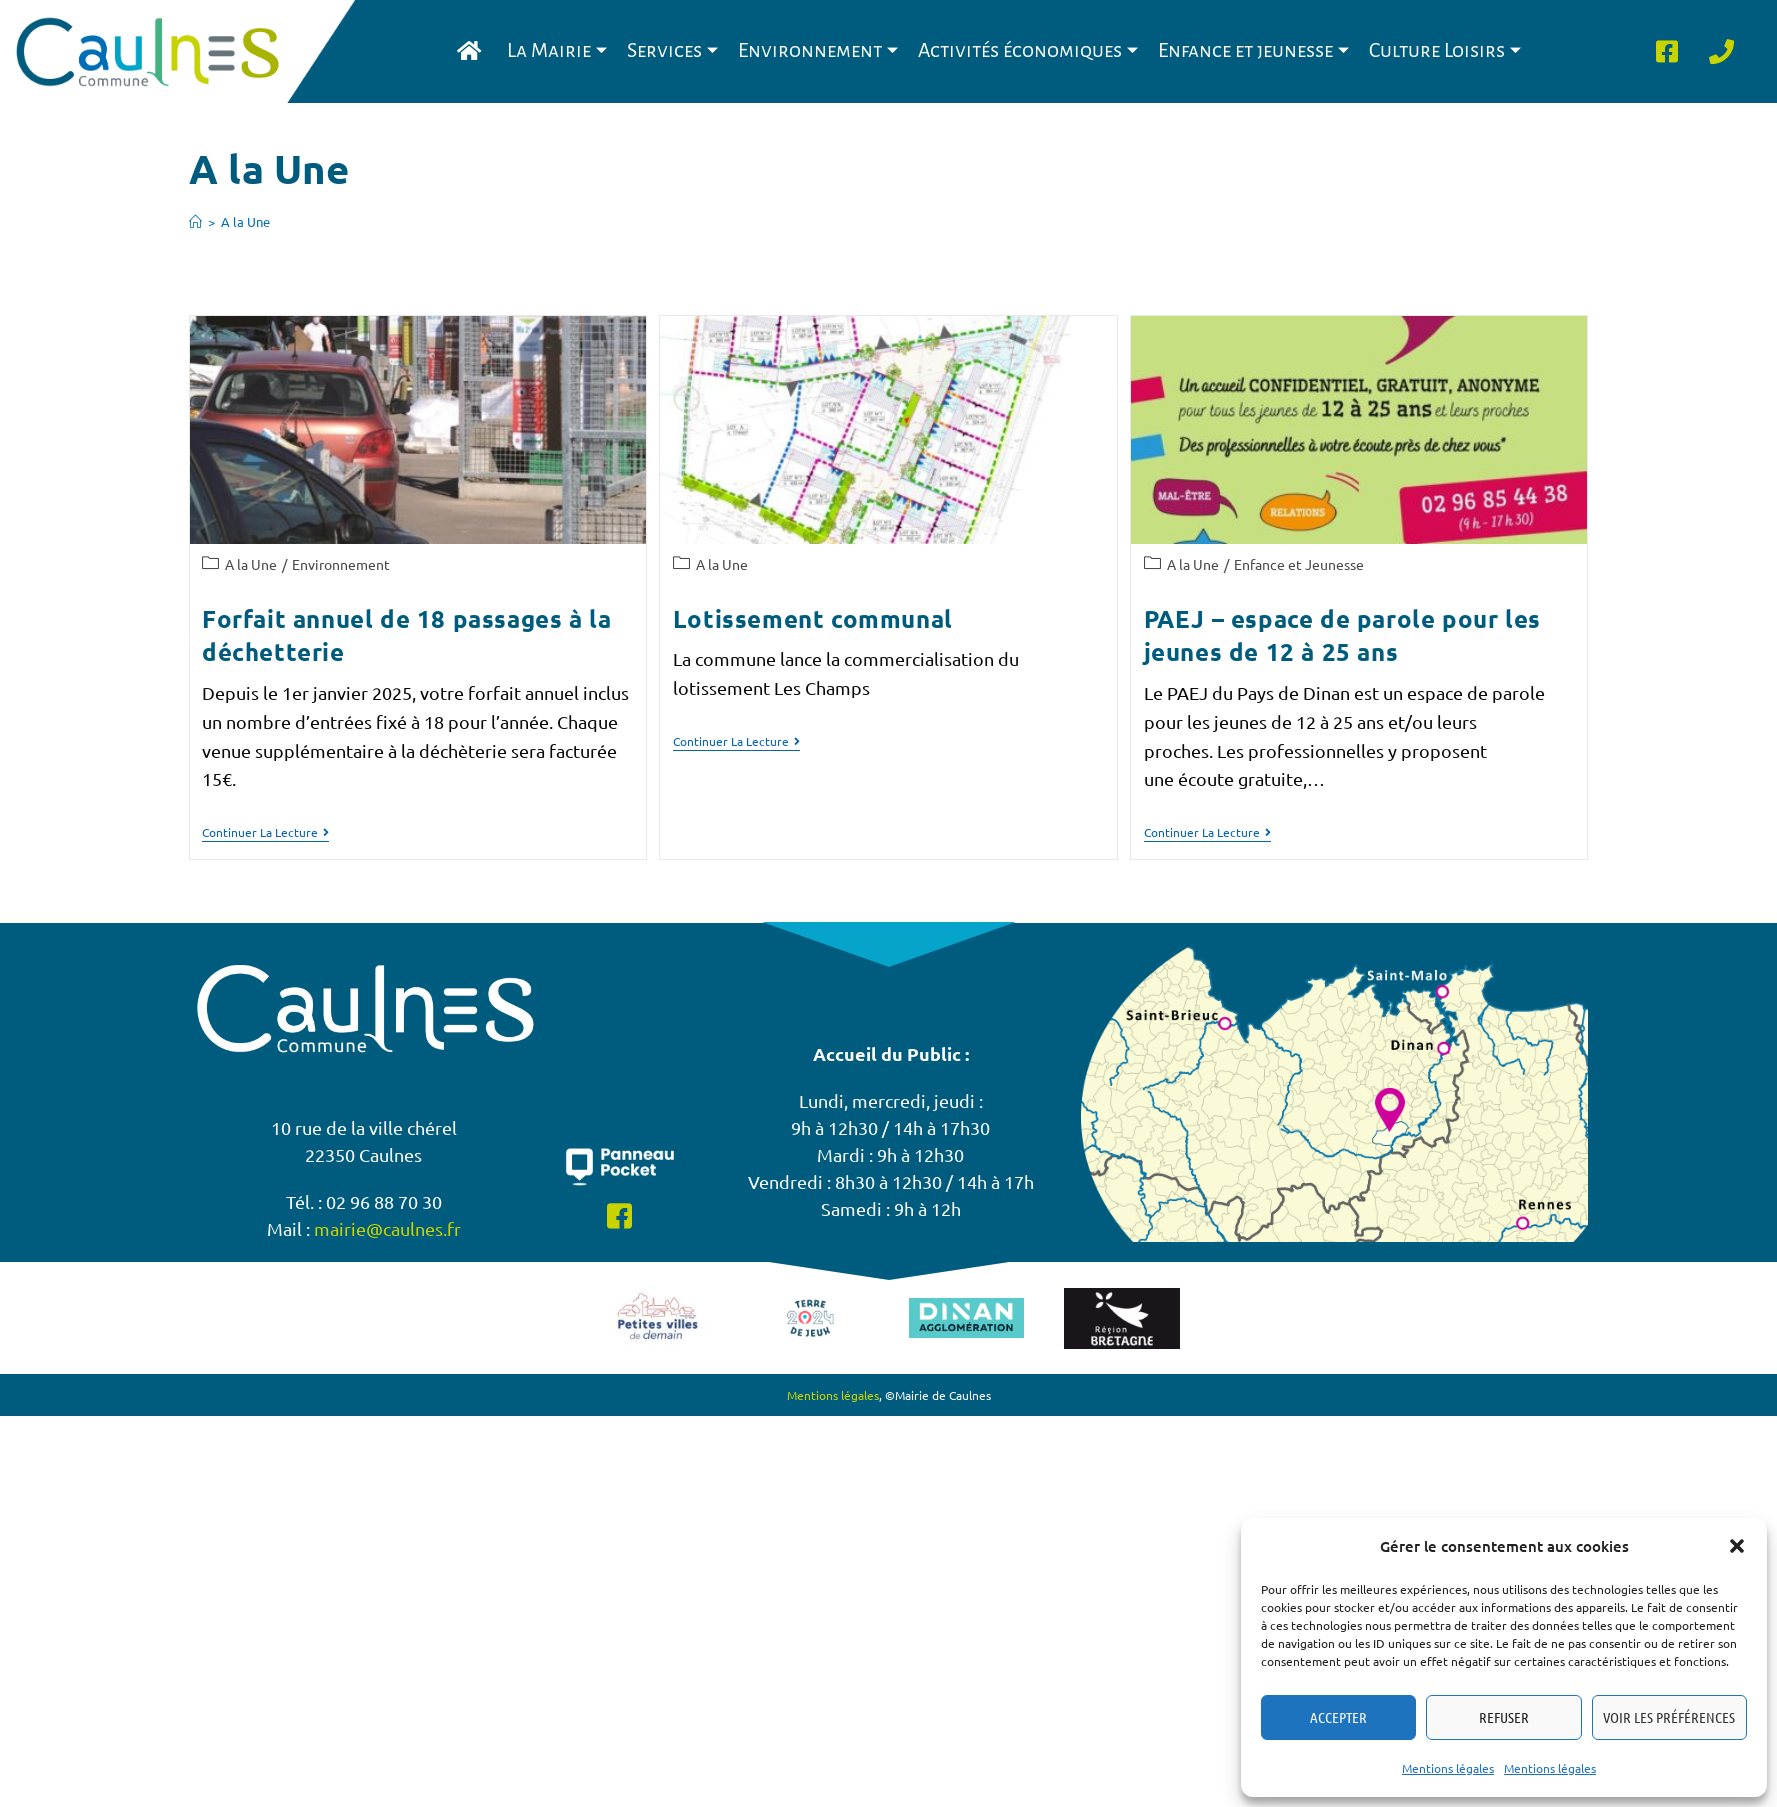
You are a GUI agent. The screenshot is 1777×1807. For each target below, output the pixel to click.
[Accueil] (195, 221)
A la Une (245, 221)
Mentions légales (1448, 1768)
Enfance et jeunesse (1253, 50)
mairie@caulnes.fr (387, 1228)
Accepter (1338, 1717)
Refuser (1504, 1717)
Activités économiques (1028, 50)
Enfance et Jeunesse (1299, 564)
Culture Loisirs (1445, 50)
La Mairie (557, 50)
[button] (1737, 1546)
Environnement (818, 50)
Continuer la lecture (265, 832)
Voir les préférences (1669, 1717)
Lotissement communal (813, 618)
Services (672, 50)
